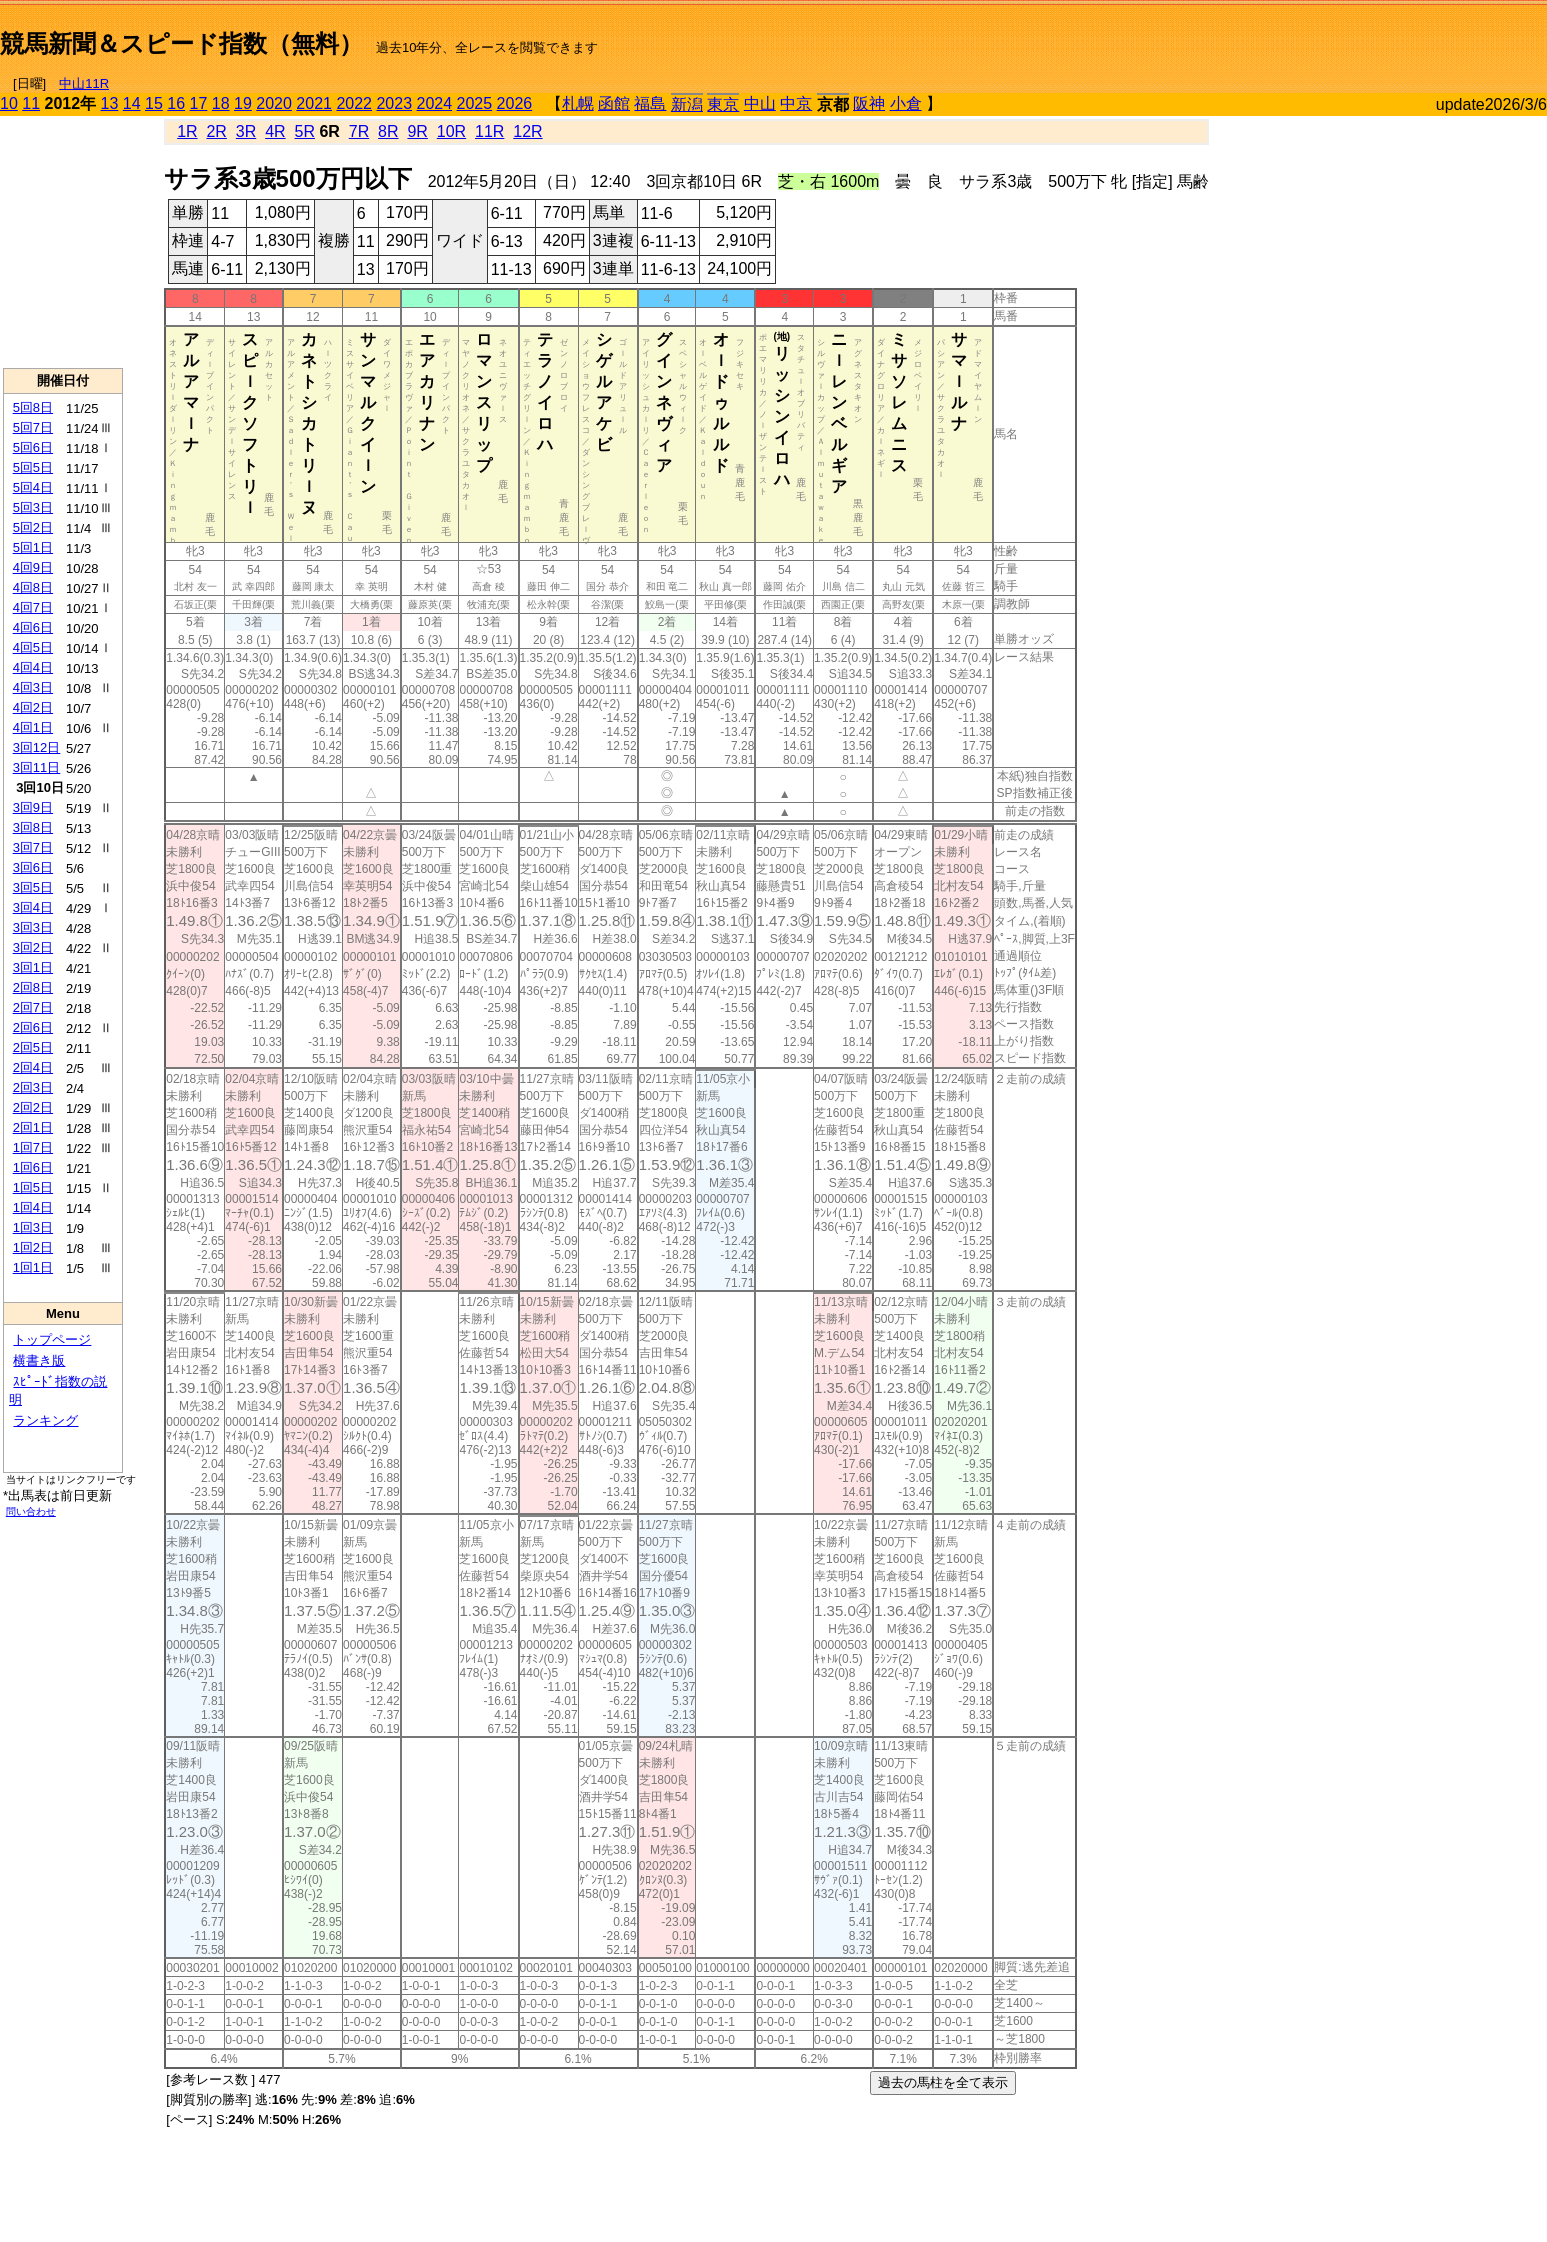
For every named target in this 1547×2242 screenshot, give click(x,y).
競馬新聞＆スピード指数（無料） (181, 43)
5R (305, 131)
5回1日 (33, 547)
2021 (314, 103)
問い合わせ (31, 1511)
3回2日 (33, 947)
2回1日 (33, 1127)
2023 (394, 103)
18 (221, 103)
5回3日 (33, 507)
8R (388, 131)
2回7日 (33, 1007)
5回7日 (33, 427)
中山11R (84, 83)
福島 (650, 103)
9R (417, 131)
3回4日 (33, 907)
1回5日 (33, 1187)
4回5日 (33, 647)
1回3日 (33, 1227)
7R (359, 131)
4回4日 (33, 667)
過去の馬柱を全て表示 (943, 2082)
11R (489, 131)
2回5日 (33, 1047)
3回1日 (33, 967)
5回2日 (33, 527)
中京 (796, 103)
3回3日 (33, 927)
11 (31, 103)
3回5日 (33, 887)
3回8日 (33, 827)
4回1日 (33, 727)
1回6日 (33, 1167)
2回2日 (33, 1107)
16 (176, 103)
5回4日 (33, 487)
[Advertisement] (1313, 36)
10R (451, 131)
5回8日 (33, 407)
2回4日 (33, 1067)
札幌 (578, 103)
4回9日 (33, 567)
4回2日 (33, 707)
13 (110, 103)
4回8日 (33, 587)
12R (527, 131)
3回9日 (33, 807)
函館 (614, 103)
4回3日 (33, 687)
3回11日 (37, 767)
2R (216, 131)
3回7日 (33, 847)
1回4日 (33, 1207)
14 (132, 103)
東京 (723, 104)
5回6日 (33, 447)
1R (187, 131)
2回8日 (33, 987)
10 (9, 103)
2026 (515, 103)
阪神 (869, 103)
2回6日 (33, 1027)
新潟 (687, 104)
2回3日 (33, 1087)
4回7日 (33, 607)
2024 (434, 103)
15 (154, 103)
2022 (354, 103)
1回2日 (33, 1247)
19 (243, 103)
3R (246, 131)
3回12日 (37, 747)
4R (275, 131)
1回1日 (33, 1267)
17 (199, 103)
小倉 (906, 103)
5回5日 (33, 467)
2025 (475, 103)
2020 (274, 103)
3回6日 (33, 867)
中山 (760, 103)
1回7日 (33, 1147)
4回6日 (33, 627)
